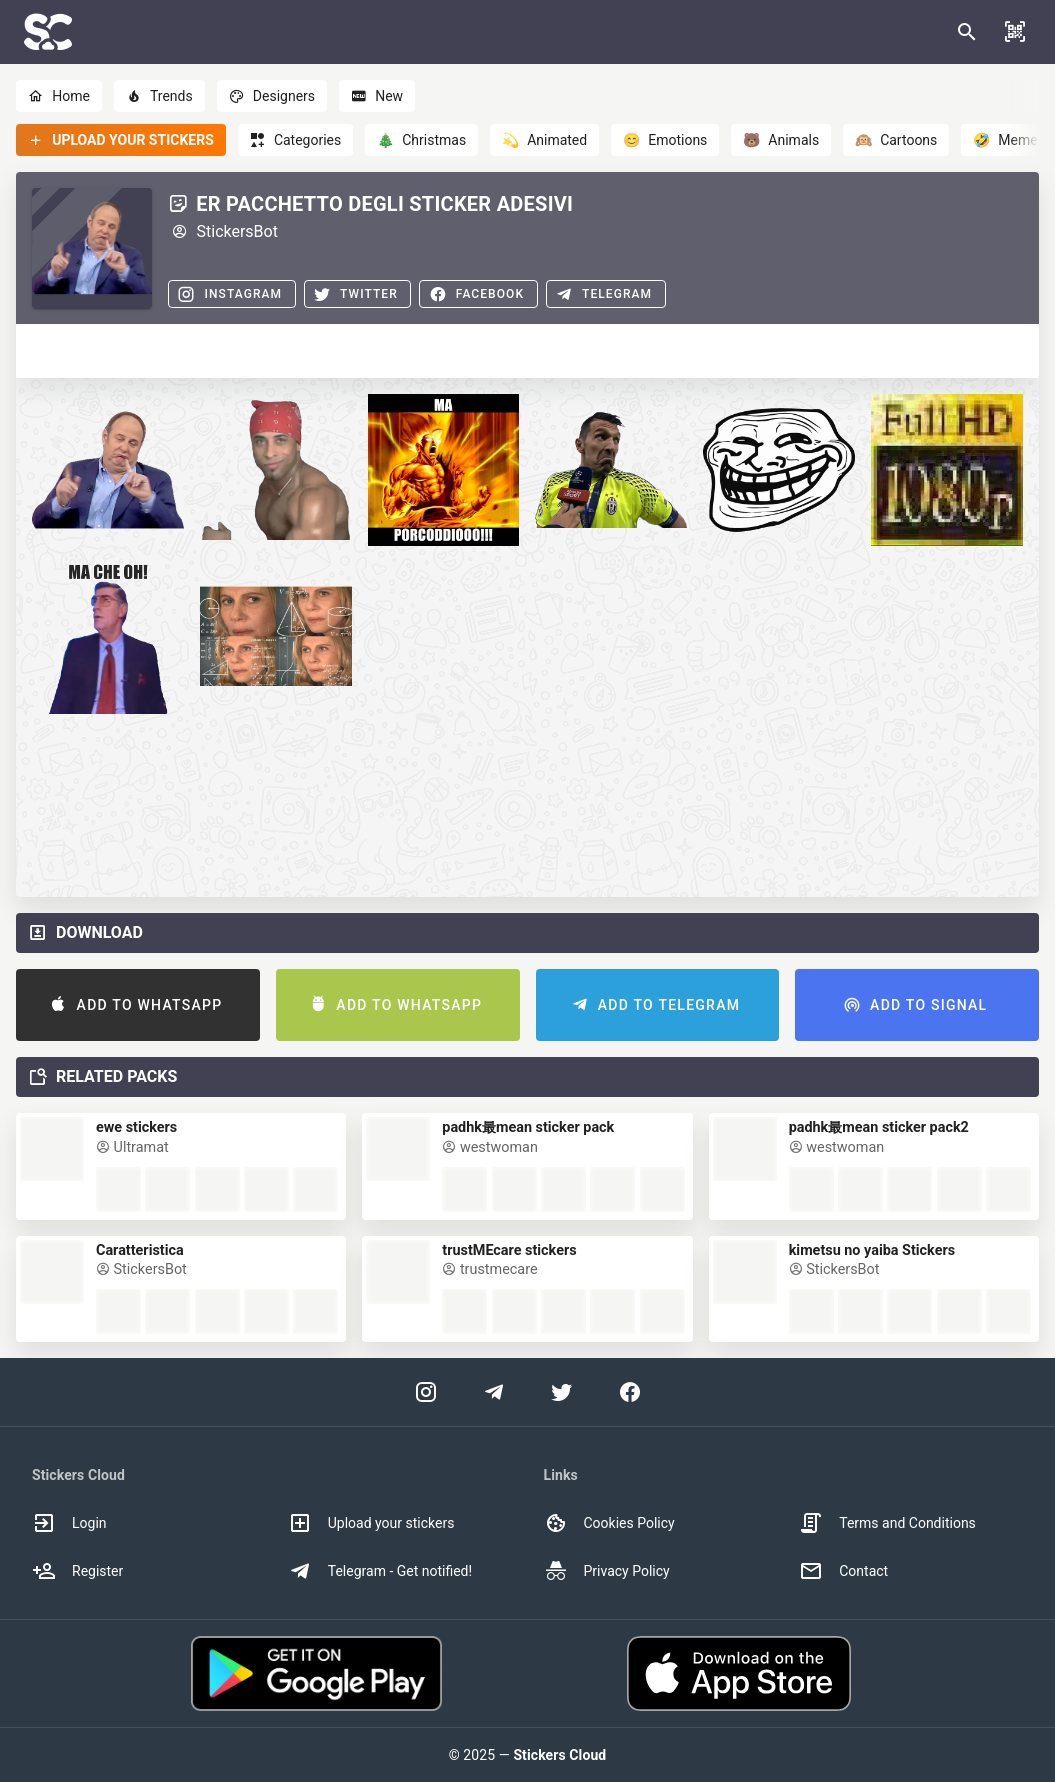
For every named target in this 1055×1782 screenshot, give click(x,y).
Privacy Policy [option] (607, 1571)
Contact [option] (843, 1571)
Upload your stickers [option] (371, 1523)
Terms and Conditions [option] (887, 1523)
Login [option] (69, 1523)
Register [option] (77, 1571)
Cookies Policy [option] (609, 1523)
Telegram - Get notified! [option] (380, 1571)
